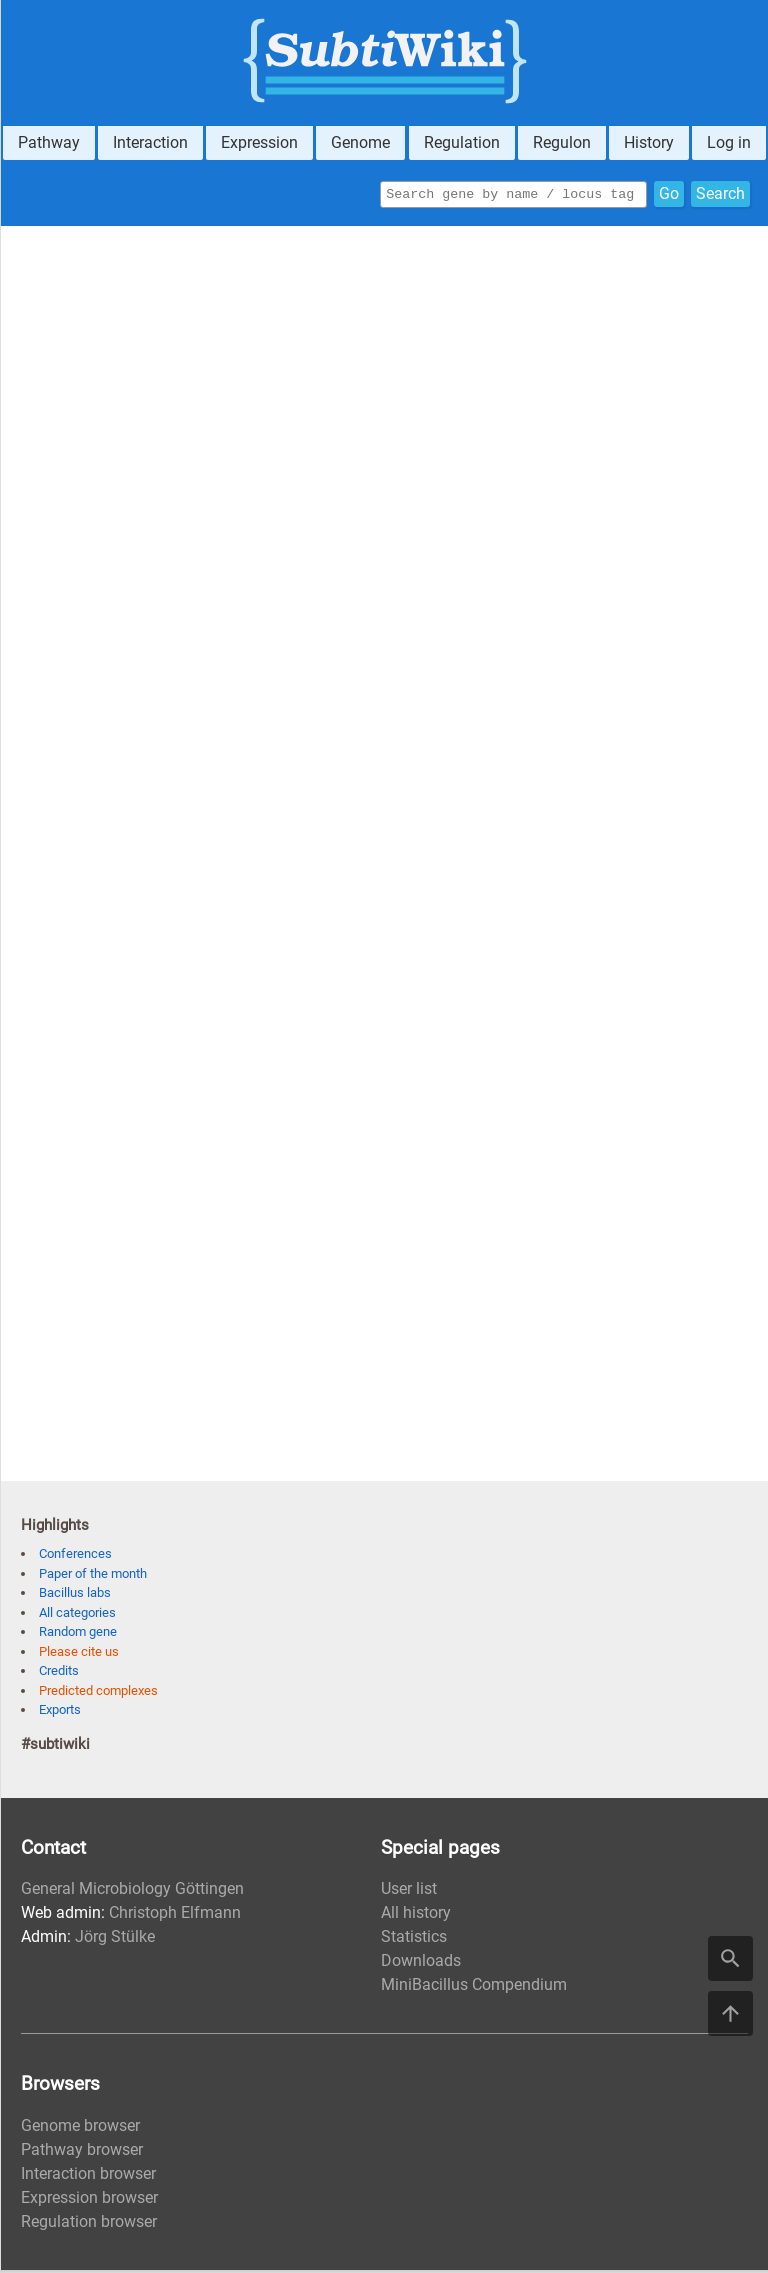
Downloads (421, 1963)
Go (669, 195)
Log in (729, 142)
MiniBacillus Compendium (474, 1987)
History (649, 142)
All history (416, 1915)
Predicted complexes (98, 1693)
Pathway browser (82, 2152)
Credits (59, 1673)
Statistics (414, 1939)
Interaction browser (88, 2176)
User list (409, 1891)
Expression (259, 142)
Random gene (78, 1634)
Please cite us (79, 1654)
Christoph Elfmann (175, 1915)
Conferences (75, 1556)
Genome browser (80, 2128)
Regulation (462, 142)
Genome (360, 142)
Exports (60, 1712)
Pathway (49, 142)
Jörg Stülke (115, 1939)
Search (720, 195)
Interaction (150, 142)
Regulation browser (89, 2224)
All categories (77, 1615)
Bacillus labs (75, 1595)
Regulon (562, 142)
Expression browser (89, 2200)
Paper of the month (93, 1576)
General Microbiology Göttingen (132, 1891)
